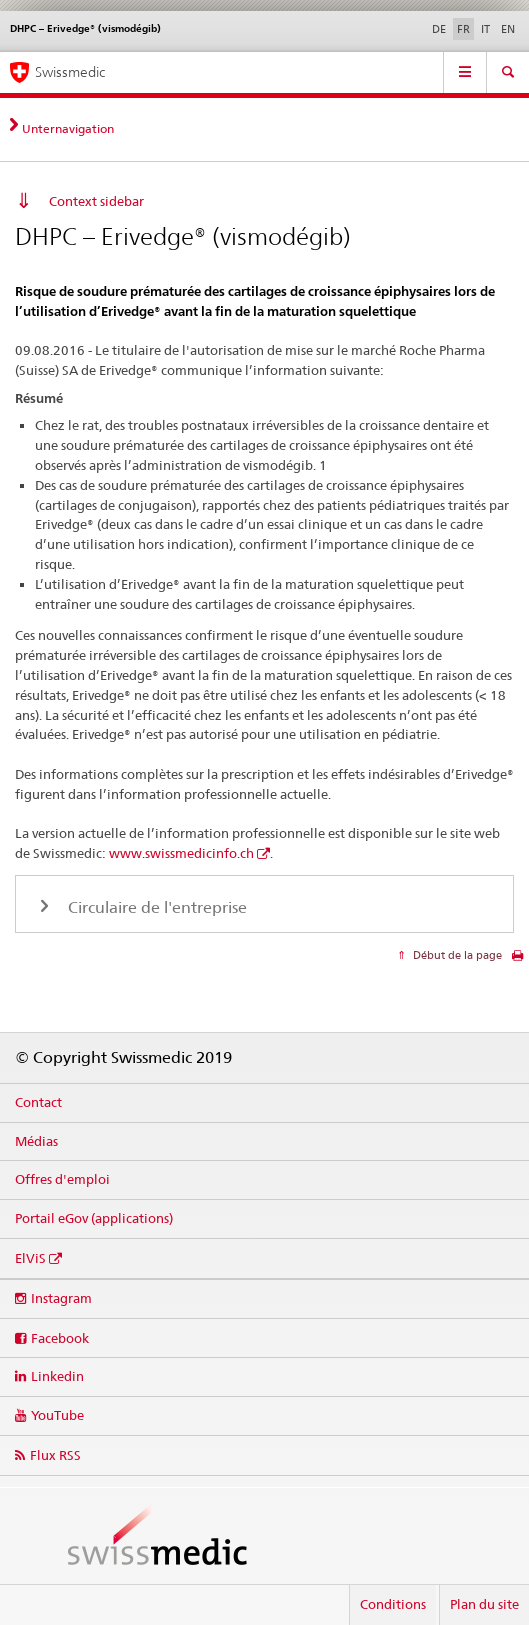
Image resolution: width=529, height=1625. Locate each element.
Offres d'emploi (62, 1179)
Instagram (61, 1298)
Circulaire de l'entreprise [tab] (155, 907)
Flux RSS (55, 1455)
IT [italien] (485, 29)
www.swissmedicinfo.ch (181, 853)
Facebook (60, 1338)
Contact (38, 1102)
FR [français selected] (463, 29)
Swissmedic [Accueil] (70, 72)
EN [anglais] (508, 29)
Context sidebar (96, 201)
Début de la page (456, 955)
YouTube (57, 1415)
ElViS (30, 1258)
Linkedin (57, 1376)
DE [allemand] (439, 29)
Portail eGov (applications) (94, 1218)
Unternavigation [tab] (68, 128)
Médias (36, 1141)
